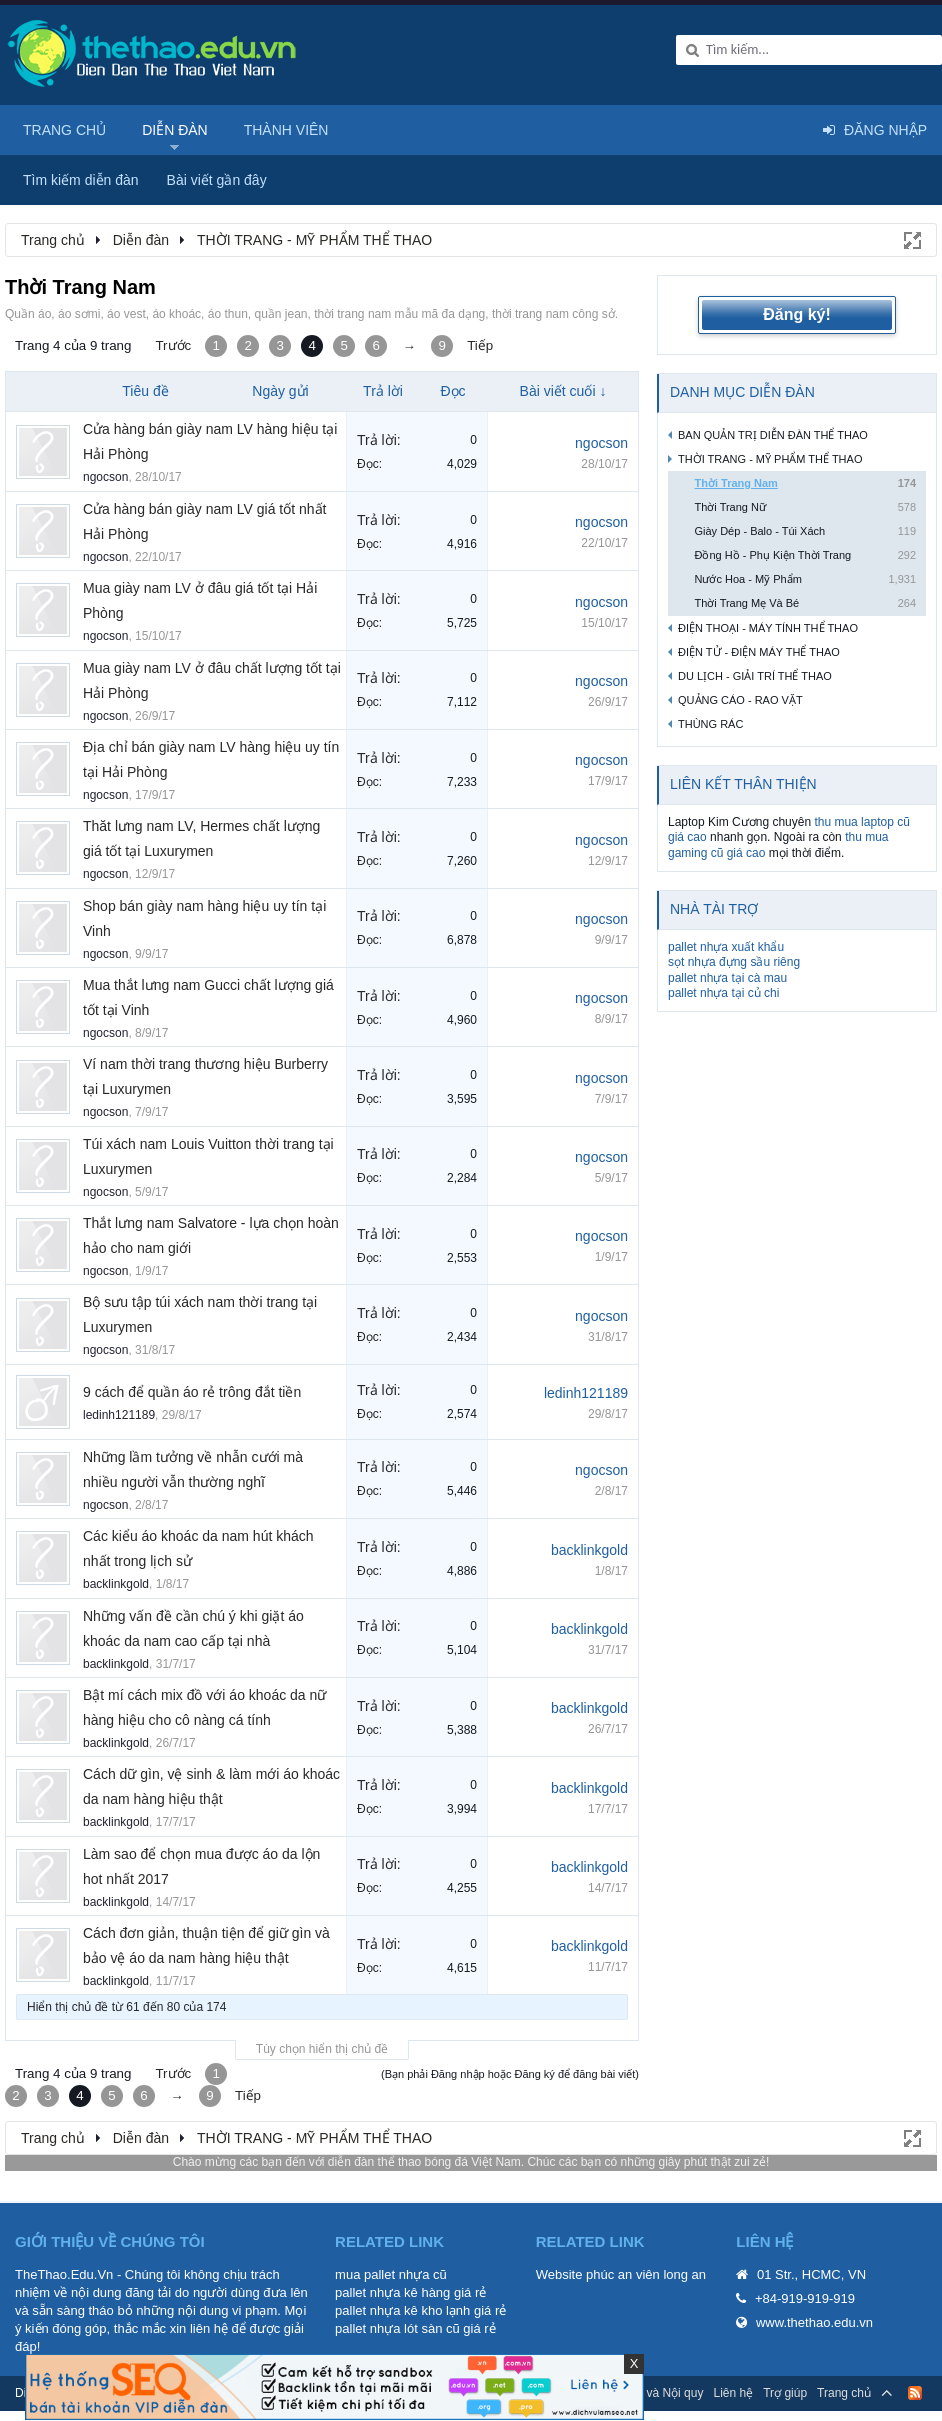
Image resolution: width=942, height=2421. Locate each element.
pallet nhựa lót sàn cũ (397, 2328)
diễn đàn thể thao (374, 2162)
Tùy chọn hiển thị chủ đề (322, 2049)
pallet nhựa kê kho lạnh (402, 2310)
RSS (915, 2393)
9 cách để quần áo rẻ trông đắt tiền (192, 1392)
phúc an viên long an (646, 2274)
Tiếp (480, 345)
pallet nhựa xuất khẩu (726, 947)
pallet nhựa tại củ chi (723, 993)
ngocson (105, 477)
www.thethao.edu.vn (814, 2322)
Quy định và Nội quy (649, 2393)
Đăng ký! (797, 314)
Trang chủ (64, 130)
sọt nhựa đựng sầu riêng (734, 962)
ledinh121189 (119, 1415)
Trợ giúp (785, 2393)
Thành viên (286, 130)
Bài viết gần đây (217, 180)
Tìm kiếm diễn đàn (81, 180)
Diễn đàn (175, 130)
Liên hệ (733, 2393)
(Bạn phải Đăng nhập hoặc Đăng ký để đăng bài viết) (510, 2074)
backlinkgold (116, 1584)
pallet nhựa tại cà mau (727, 978)
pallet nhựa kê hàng (392, 2292)
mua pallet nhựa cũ (391, 2274)
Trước (173, 345)
